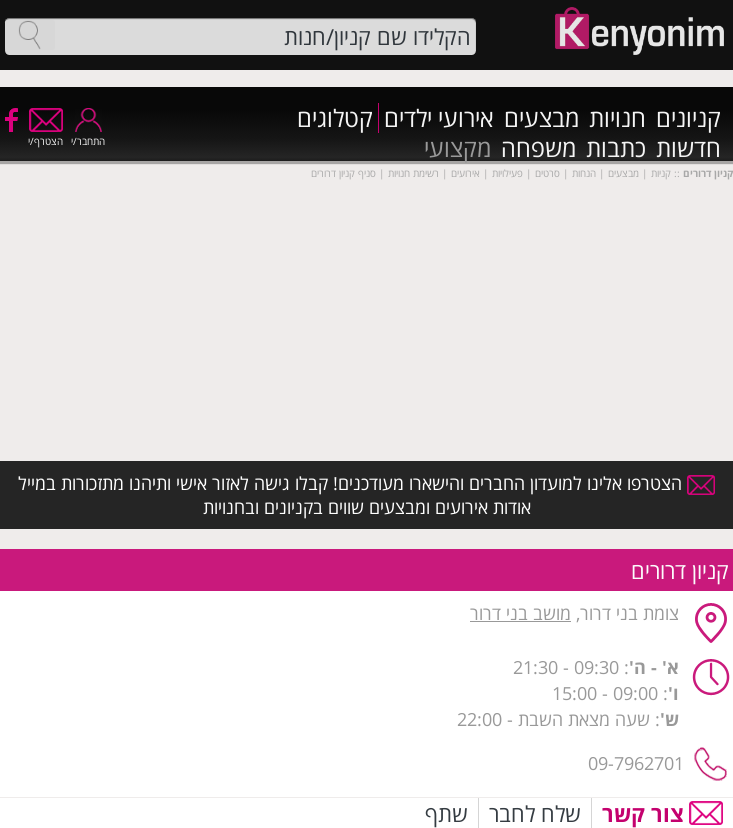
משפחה (538, 148)
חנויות (617, 118)
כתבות (616, 148)
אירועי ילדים (439, 118)
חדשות (688, 148)
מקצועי (457, 148)
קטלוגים (335, 118)
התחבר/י (88, 134)
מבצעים (541, 118)
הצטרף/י (45, 134)
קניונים (688, 118)
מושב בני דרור (520, 613)
